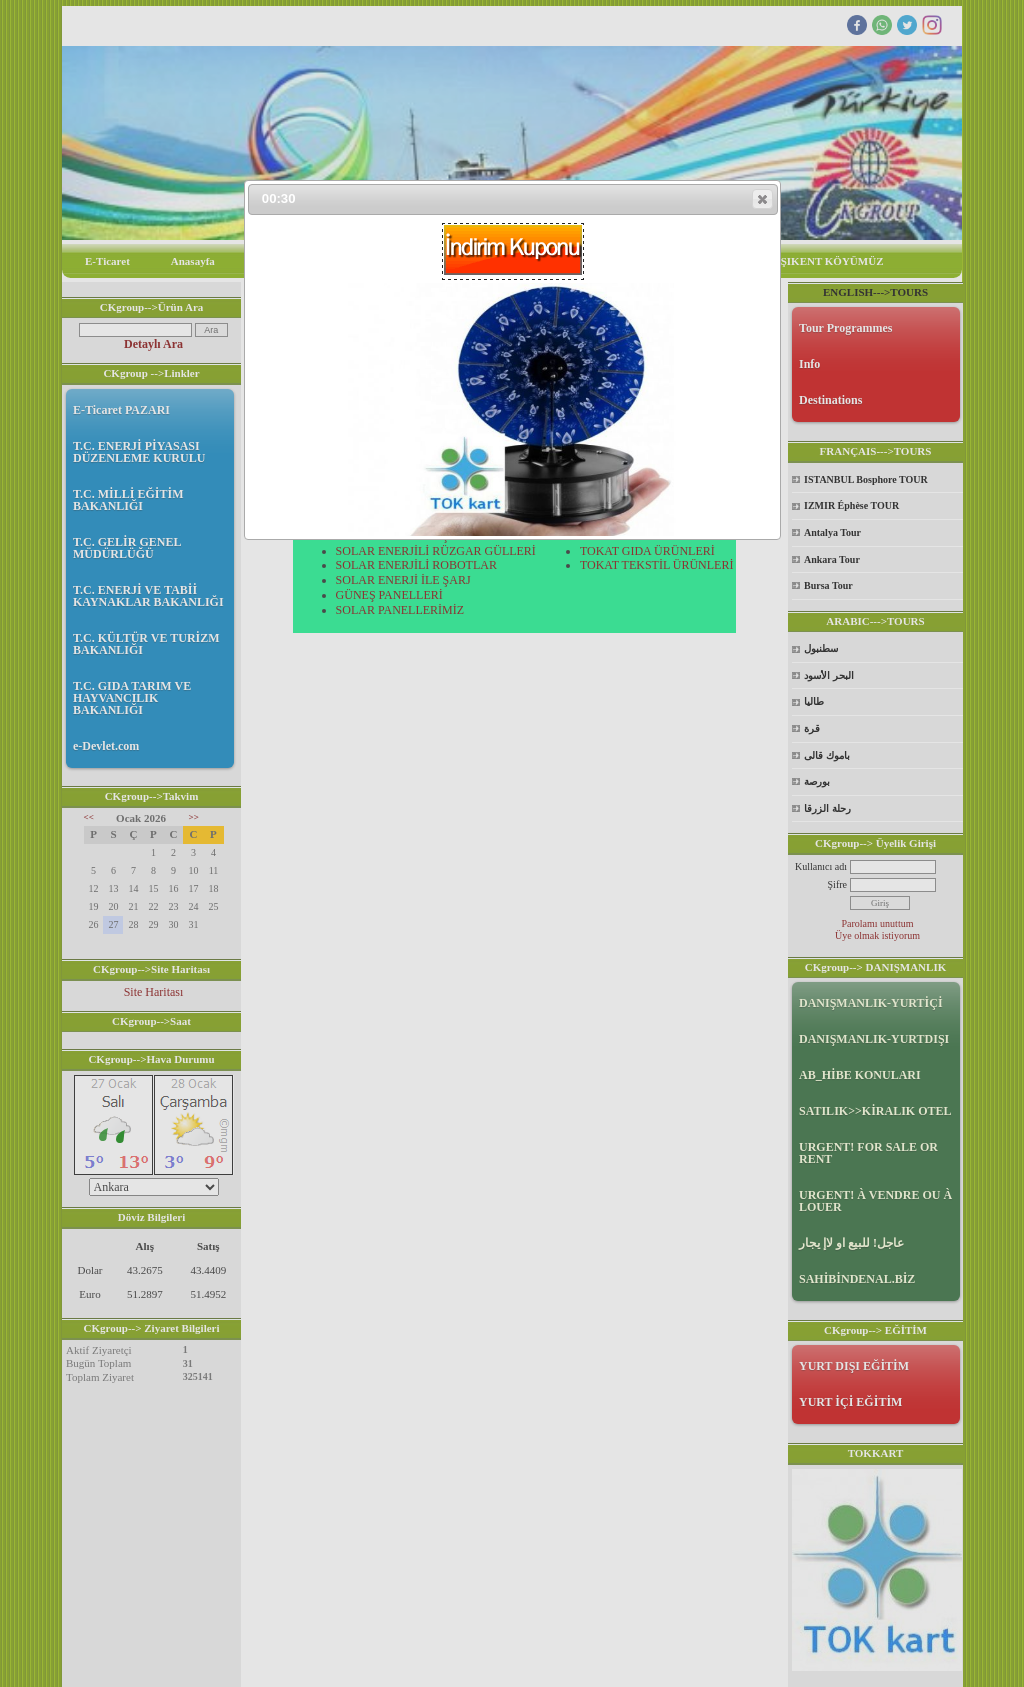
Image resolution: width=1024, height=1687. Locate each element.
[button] (762, 199)
